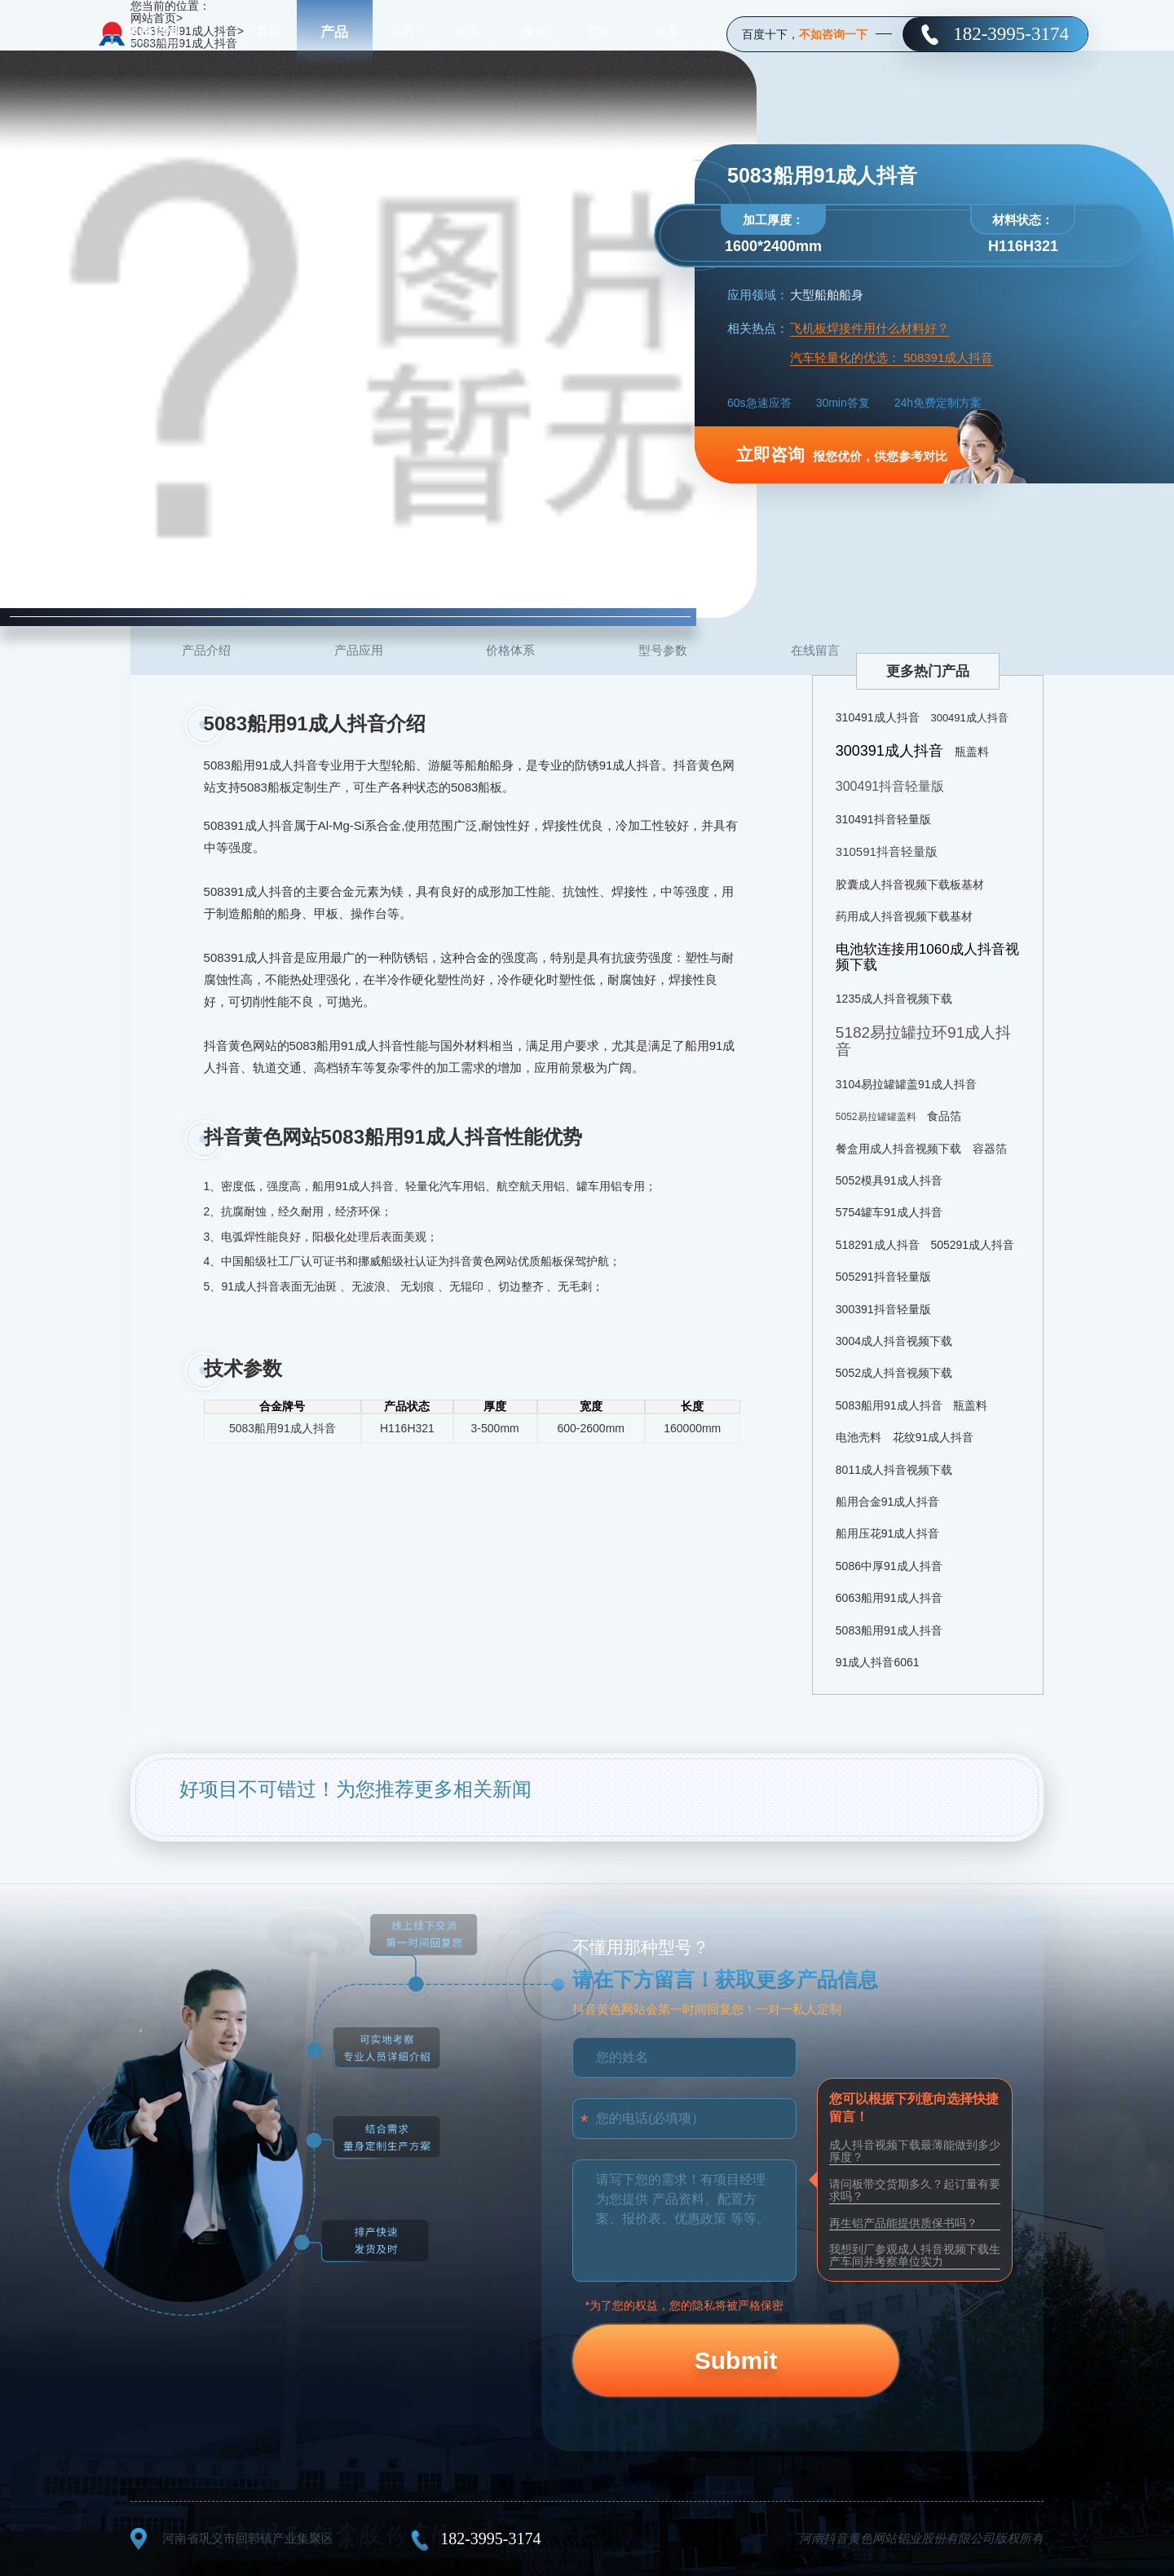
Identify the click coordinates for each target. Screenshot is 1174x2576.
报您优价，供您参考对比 (841, 454)
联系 (666, 32)
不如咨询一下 (833, 34)
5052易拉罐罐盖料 (876, 1117)
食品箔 (944, 1116)
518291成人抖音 (878, 1244)
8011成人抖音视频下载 (894, 1469)
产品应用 (358, 650)
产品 (334, 32)
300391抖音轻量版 (883, 1309)
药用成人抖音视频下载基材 (904, 916)
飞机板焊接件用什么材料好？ (869, 328)
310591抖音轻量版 (887, 851)
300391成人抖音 (889, 751)
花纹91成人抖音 (933, 1437)
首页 (268, 32)
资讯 (467, 32)
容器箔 (990, 1148)
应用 (401, 32)
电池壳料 (858, 1437)
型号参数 (662, 650)
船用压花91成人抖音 (888, 1533)
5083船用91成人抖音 (889, 1405)
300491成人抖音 (969, 718)
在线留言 (815, 650)
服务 (534, 32)
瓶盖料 (972, 751)
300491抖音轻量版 (890, 786)
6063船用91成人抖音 (889, 1597)
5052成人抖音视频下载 (894, 1372)
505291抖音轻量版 (883, 1276)
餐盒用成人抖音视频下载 (898, 1148)
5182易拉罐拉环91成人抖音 (923, 1041)
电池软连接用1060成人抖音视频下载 (927, 957)
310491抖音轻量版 (883, 819)
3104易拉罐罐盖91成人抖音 (906, 1084)
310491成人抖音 (878, 717)
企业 (600, 32)
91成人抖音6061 (878, 1662)
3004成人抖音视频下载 (894, 1341)
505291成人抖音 (972, 1244)
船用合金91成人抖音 (888, 1501)
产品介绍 (206, 650)
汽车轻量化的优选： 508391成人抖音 (891, 357)
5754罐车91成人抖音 (889, 1212)
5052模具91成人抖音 (889, 1180)
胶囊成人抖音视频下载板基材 (910, 884)
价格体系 (510, 650)
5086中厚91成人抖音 (889, 1566)
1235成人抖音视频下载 (894, 998)
